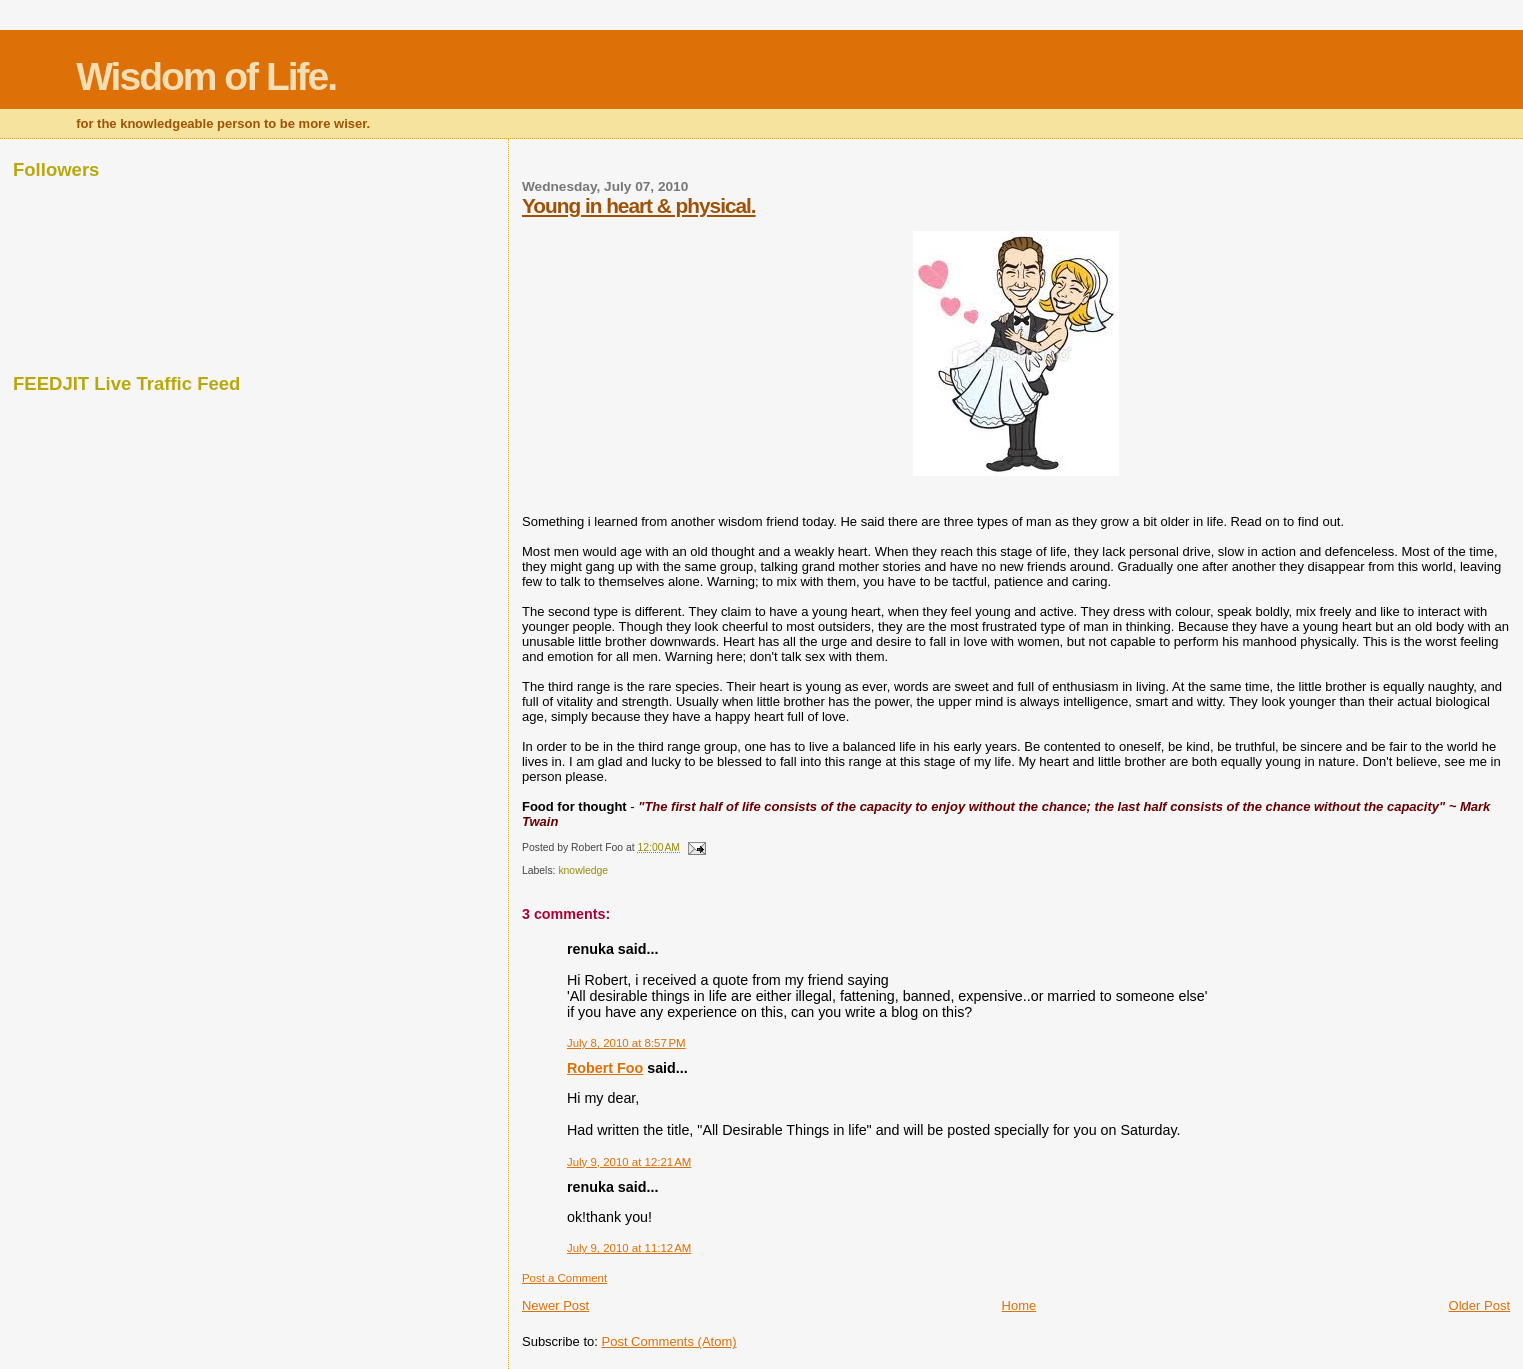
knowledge (583, 870)
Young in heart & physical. (639, 205)
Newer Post (555, 1305)
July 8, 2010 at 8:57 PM (626, 1043)
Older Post (1479, 1305)
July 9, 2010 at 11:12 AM (629, 1248)
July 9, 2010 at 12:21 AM (629, 1162)
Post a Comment (564, 1278)
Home (1019, 1305)
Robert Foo (605, 1068)
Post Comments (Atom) (668, 1341)
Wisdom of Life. (206, 76)
